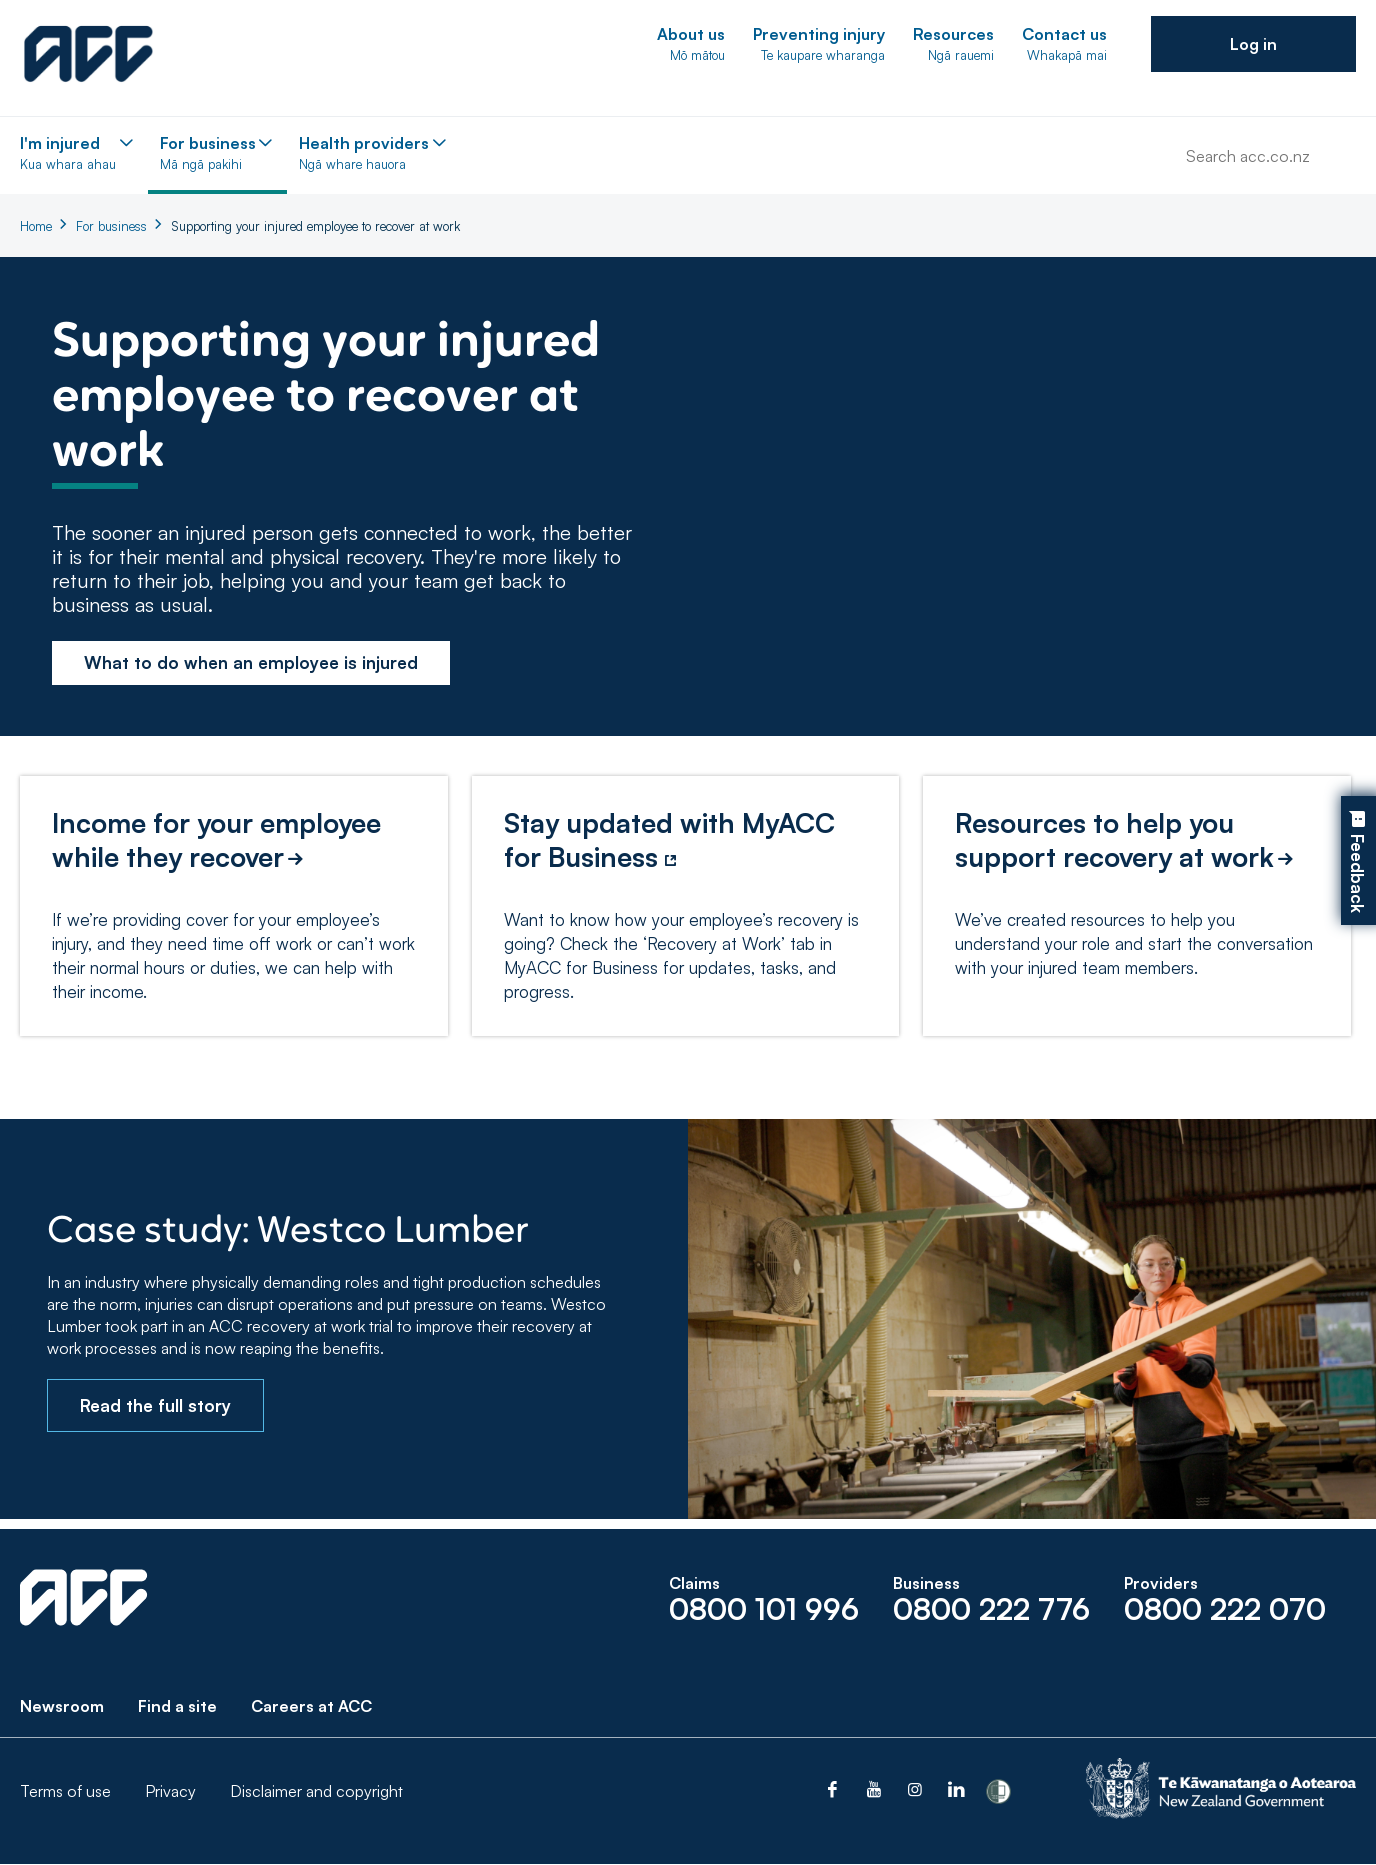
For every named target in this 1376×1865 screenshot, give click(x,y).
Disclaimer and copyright (316, 1792)
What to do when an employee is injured (251, 662)
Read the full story (155, 1405)
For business (111, 226)
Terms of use (65, 1792)
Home (36, 226)
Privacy (170, 1792)
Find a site (177, 1707)
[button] (1253, 44)
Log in (1253, 44)
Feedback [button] (1357, 874)
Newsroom (62, 1707)
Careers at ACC (311, 1707)
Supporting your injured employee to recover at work (315, 226)
